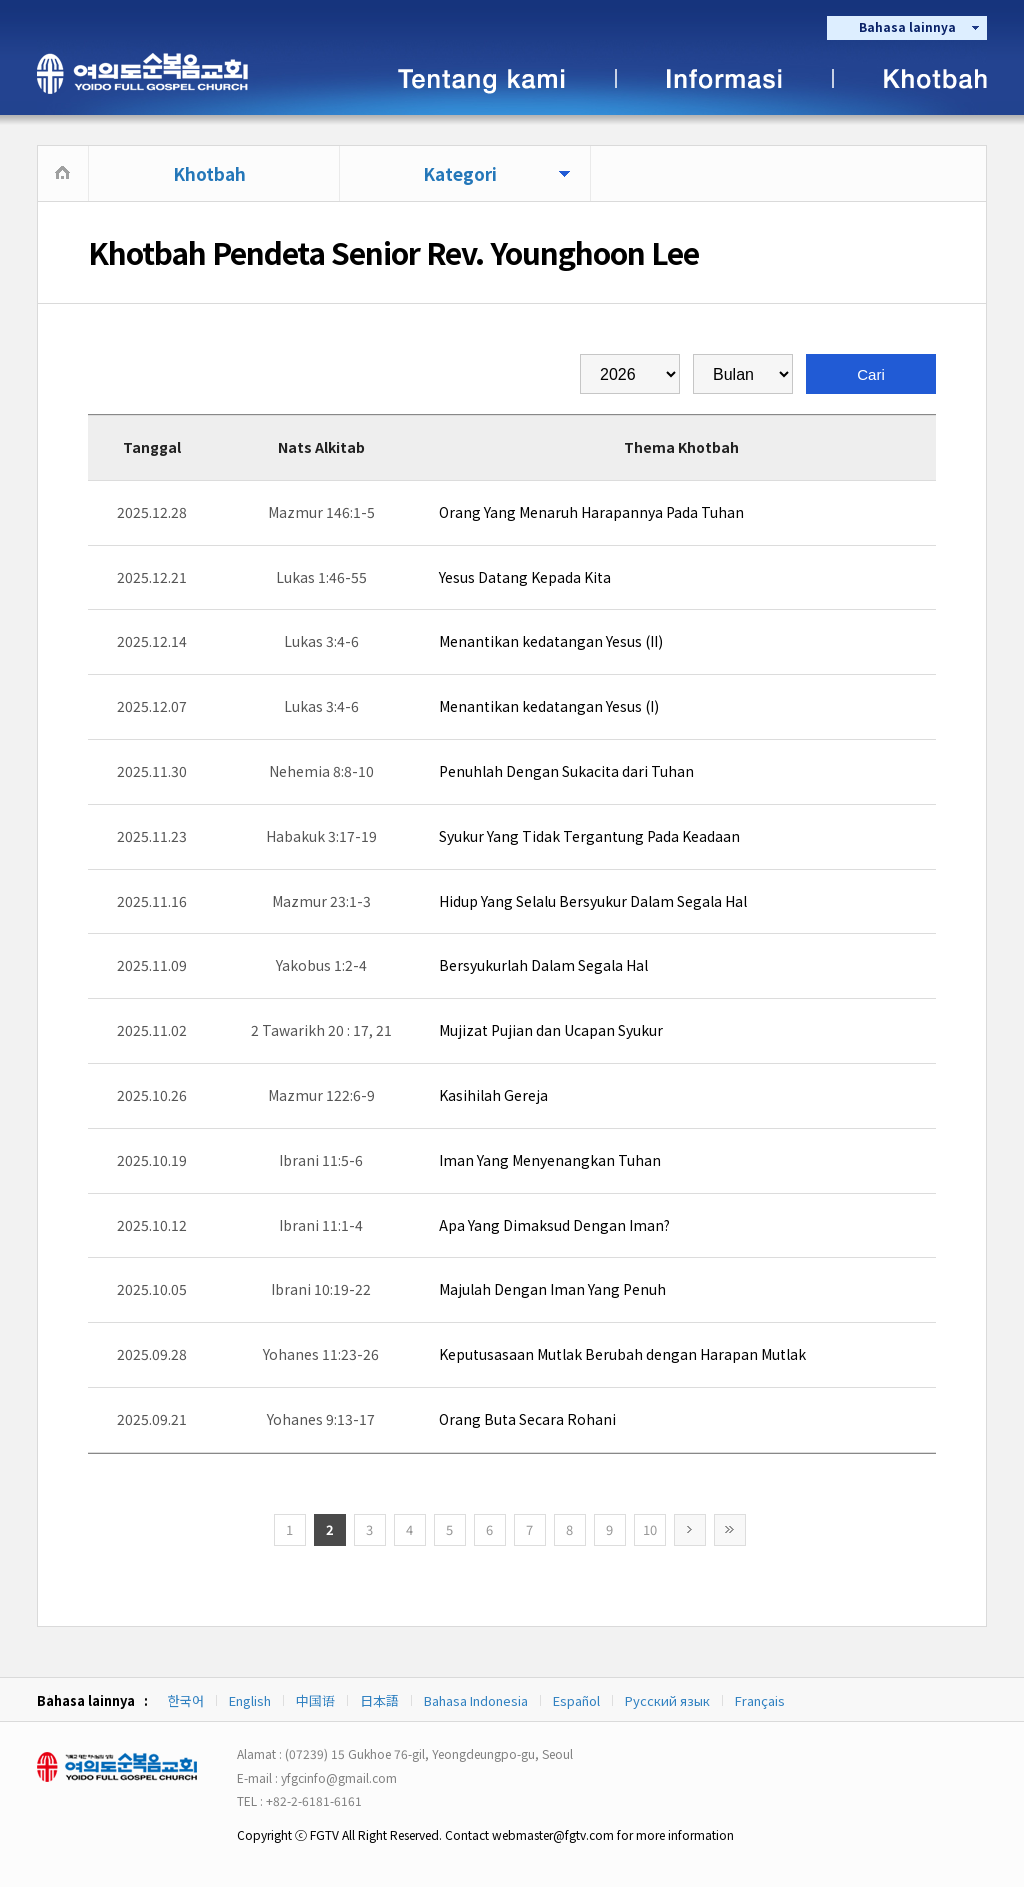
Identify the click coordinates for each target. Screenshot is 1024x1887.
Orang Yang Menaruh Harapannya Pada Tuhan (591, 512)
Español (576, 1700)
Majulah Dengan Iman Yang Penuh (552, 1289)
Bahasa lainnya (907, 26)
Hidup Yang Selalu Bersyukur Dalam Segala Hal (593, 901)
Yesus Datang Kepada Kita (525, 577)
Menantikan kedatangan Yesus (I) (549, 706)
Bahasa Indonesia (476, 1700)
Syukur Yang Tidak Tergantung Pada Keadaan (589, 836)
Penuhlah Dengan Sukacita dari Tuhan (566, 771)
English (250, 1700)
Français (760, 1700)
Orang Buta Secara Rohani (527, 1419)
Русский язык (667, 1700)
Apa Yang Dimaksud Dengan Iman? (554, 1225)
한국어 (186, 1700)
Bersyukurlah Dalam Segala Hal (543, 965)
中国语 (315, 1700)
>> (730, 1530)
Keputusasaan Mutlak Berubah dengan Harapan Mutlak (622, 1354)
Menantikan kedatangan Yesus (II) (551, 641)
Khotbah (209, 173)
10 (650, 1529)
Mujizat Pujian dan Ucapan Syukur (551, 1030)
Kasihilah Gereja (493, 1095)
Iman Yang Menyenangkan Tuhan (550, 1160)
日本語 (379, 1700)
